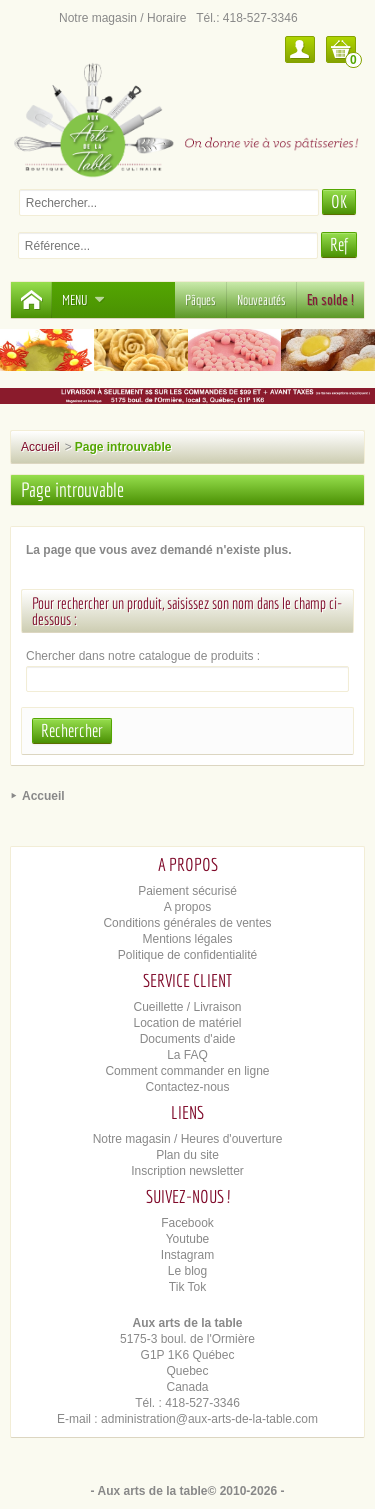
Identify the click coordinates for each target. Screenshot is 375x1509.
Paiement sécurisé (187, 891)
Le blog (187, 1271)
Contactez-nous (187, 1087)
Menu (83, 300)
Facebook (187, 1223)
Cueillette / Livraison (187, 1007)
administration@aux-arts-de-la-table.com (209, 1419)
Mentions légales (187, 939)
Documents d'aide (188, 1039)
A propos (187, 907)
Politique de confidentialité (187, 955)
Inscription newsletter (187, 1171)
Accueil (40, 447)
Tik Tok (187, 1287)
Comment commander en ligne (187, 1071)
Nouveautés (261, 300)
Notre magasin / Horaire (122, 18)
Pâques (200, 300)
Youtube (188, 1239)
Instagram (187, 1255)
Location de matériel (187, 1023)
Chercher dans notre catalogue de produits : (143, 656)
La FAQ (187, 1055)
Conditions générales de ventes (187, 923)
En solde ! (330, 300)
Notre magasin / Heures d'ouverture (188, 1139)
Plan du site (187, 1155)
